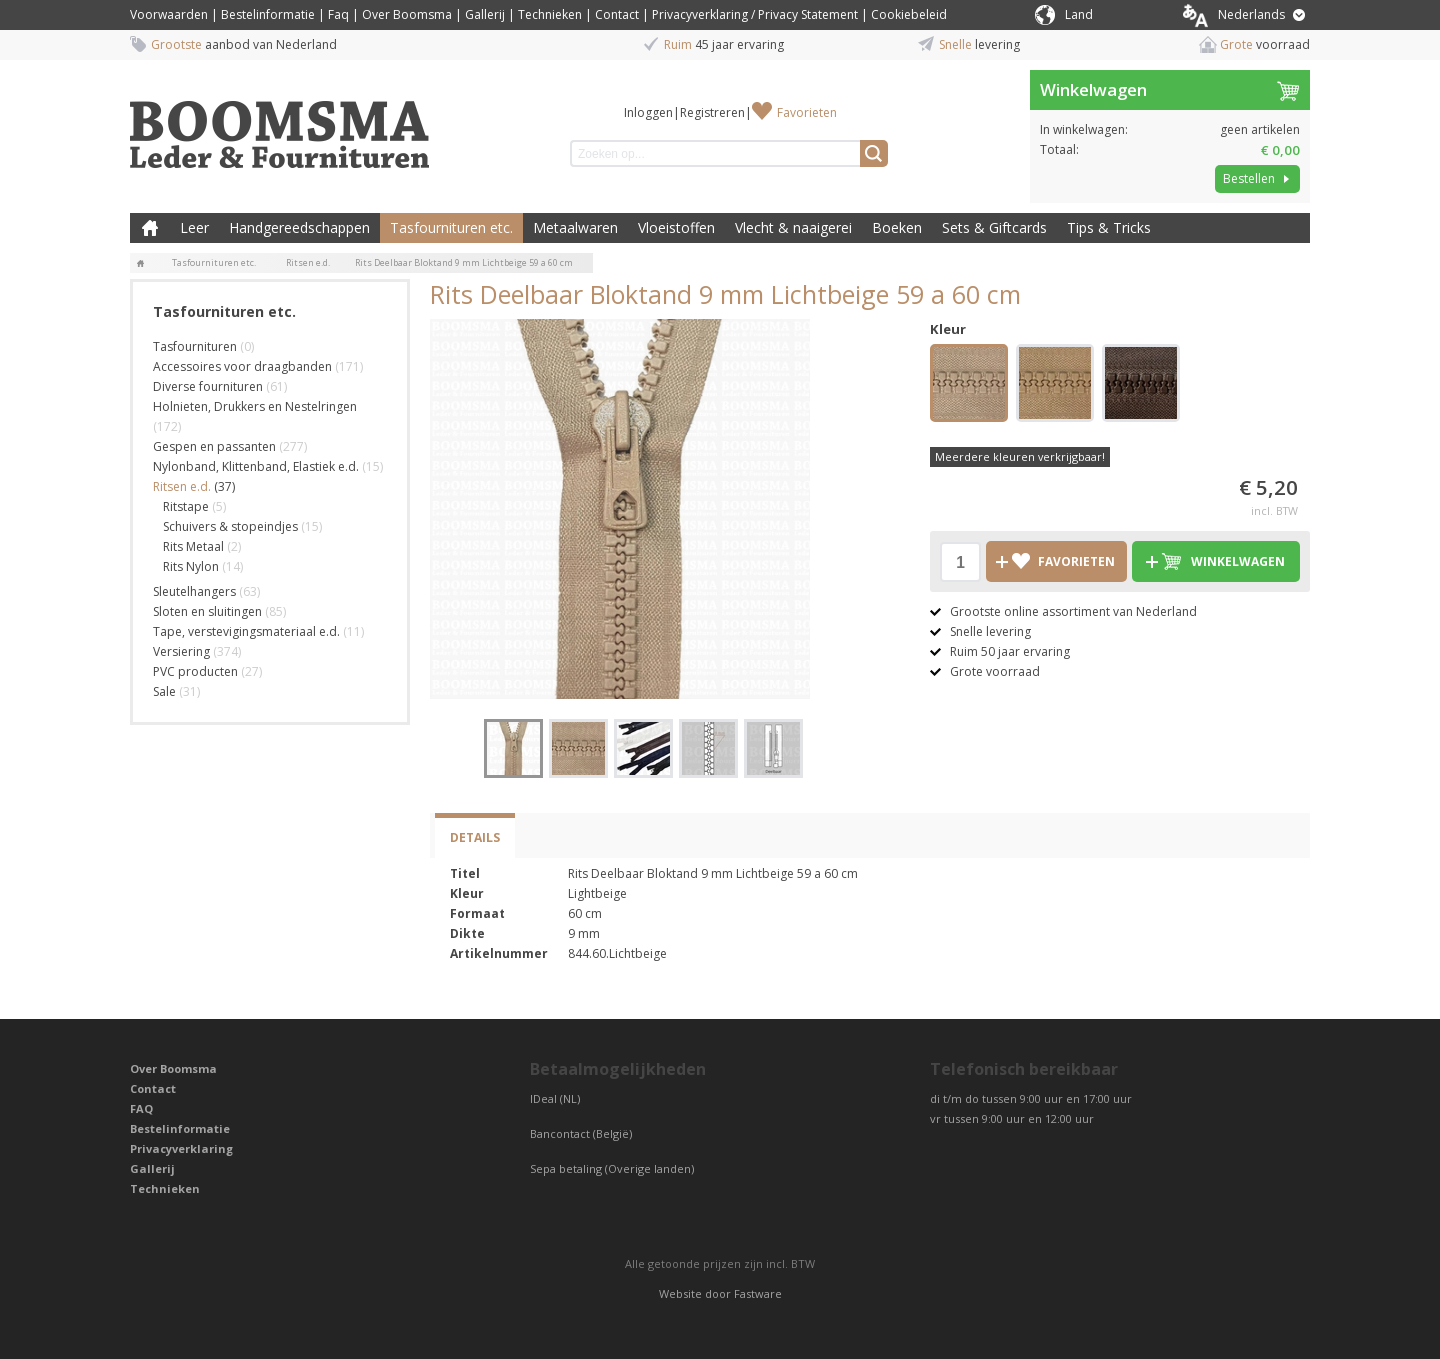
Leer (194, 227)
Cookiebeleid (909, 14)
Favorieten (807, 112)
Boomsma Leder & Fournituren (150, 228)
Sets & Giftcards (994, 227)
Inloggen (648, 112)
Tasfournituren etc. (451, 227)
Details (475, 837)
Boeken (897, 227)
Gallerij (485, 14)
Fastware (758, 1293)
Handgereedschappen (299, 227)
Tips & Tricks (1109, 227)
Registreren (712, 112)
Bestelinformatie (268, 14)
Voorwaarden (169, 14)
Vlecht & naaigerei (793, 227)
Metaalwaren (575, 227)
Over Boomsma (407, 14)
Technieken (550, 14)
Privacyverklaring (181, 1148)
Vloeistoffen (676, 227)
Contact (617, 14)
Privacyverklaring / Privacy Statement (755, 14)
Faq (338, 14)
